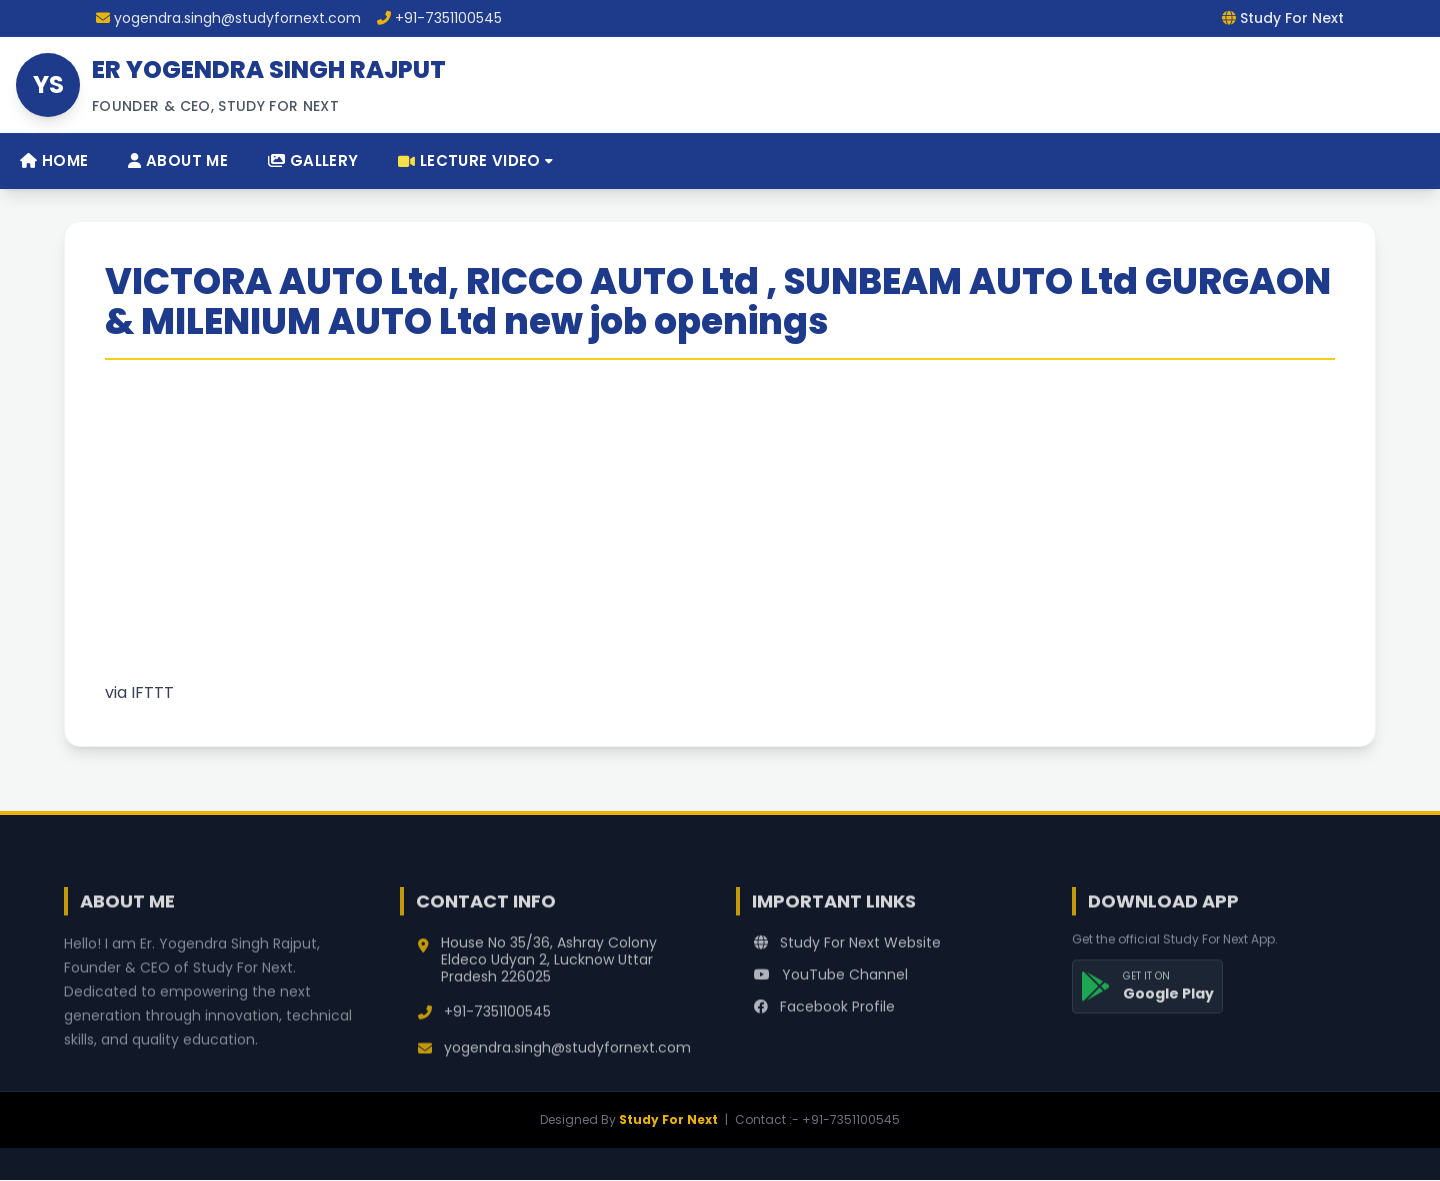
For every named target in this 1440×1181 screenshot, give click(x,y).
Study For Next (668, 1119)
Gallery (313, 160)
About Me (178, 160)
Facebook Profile (824, 1023)
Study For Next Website (847, 959)
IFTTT (152, 692)
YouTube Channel (831, 991)
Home (54, 160)
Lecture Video (475, 160)
